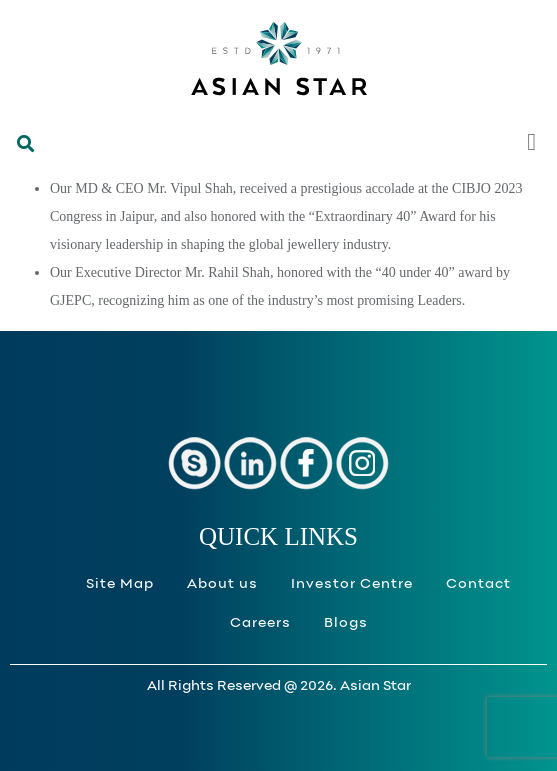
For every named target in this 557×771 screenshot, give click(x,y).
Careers (260, 623)
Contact (478, 584)
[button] (22, 151)
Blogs (346, 623)
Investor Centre (352, 584)
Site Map (120, 584)
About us (222, 584)
